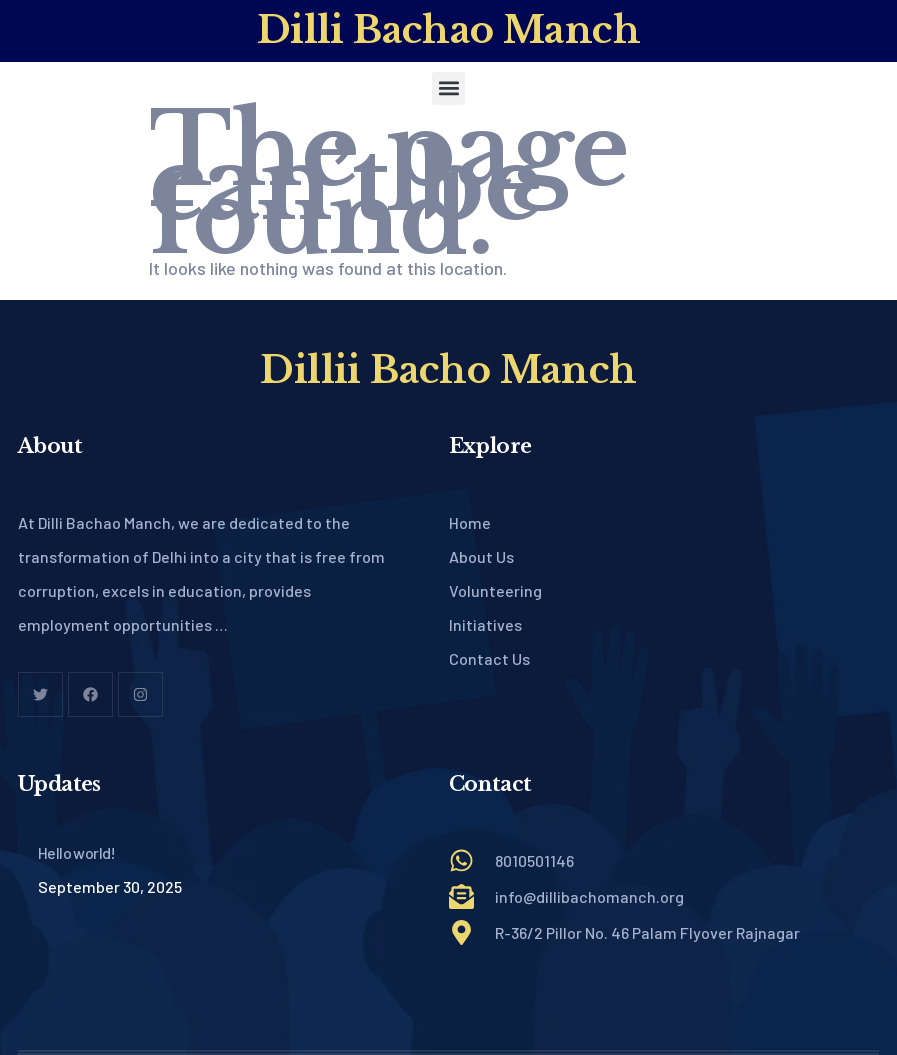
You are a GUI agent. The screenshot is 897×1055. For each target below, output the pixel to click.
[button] (448, 88)
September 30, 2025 (110, 886)
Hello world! (77, 852)
